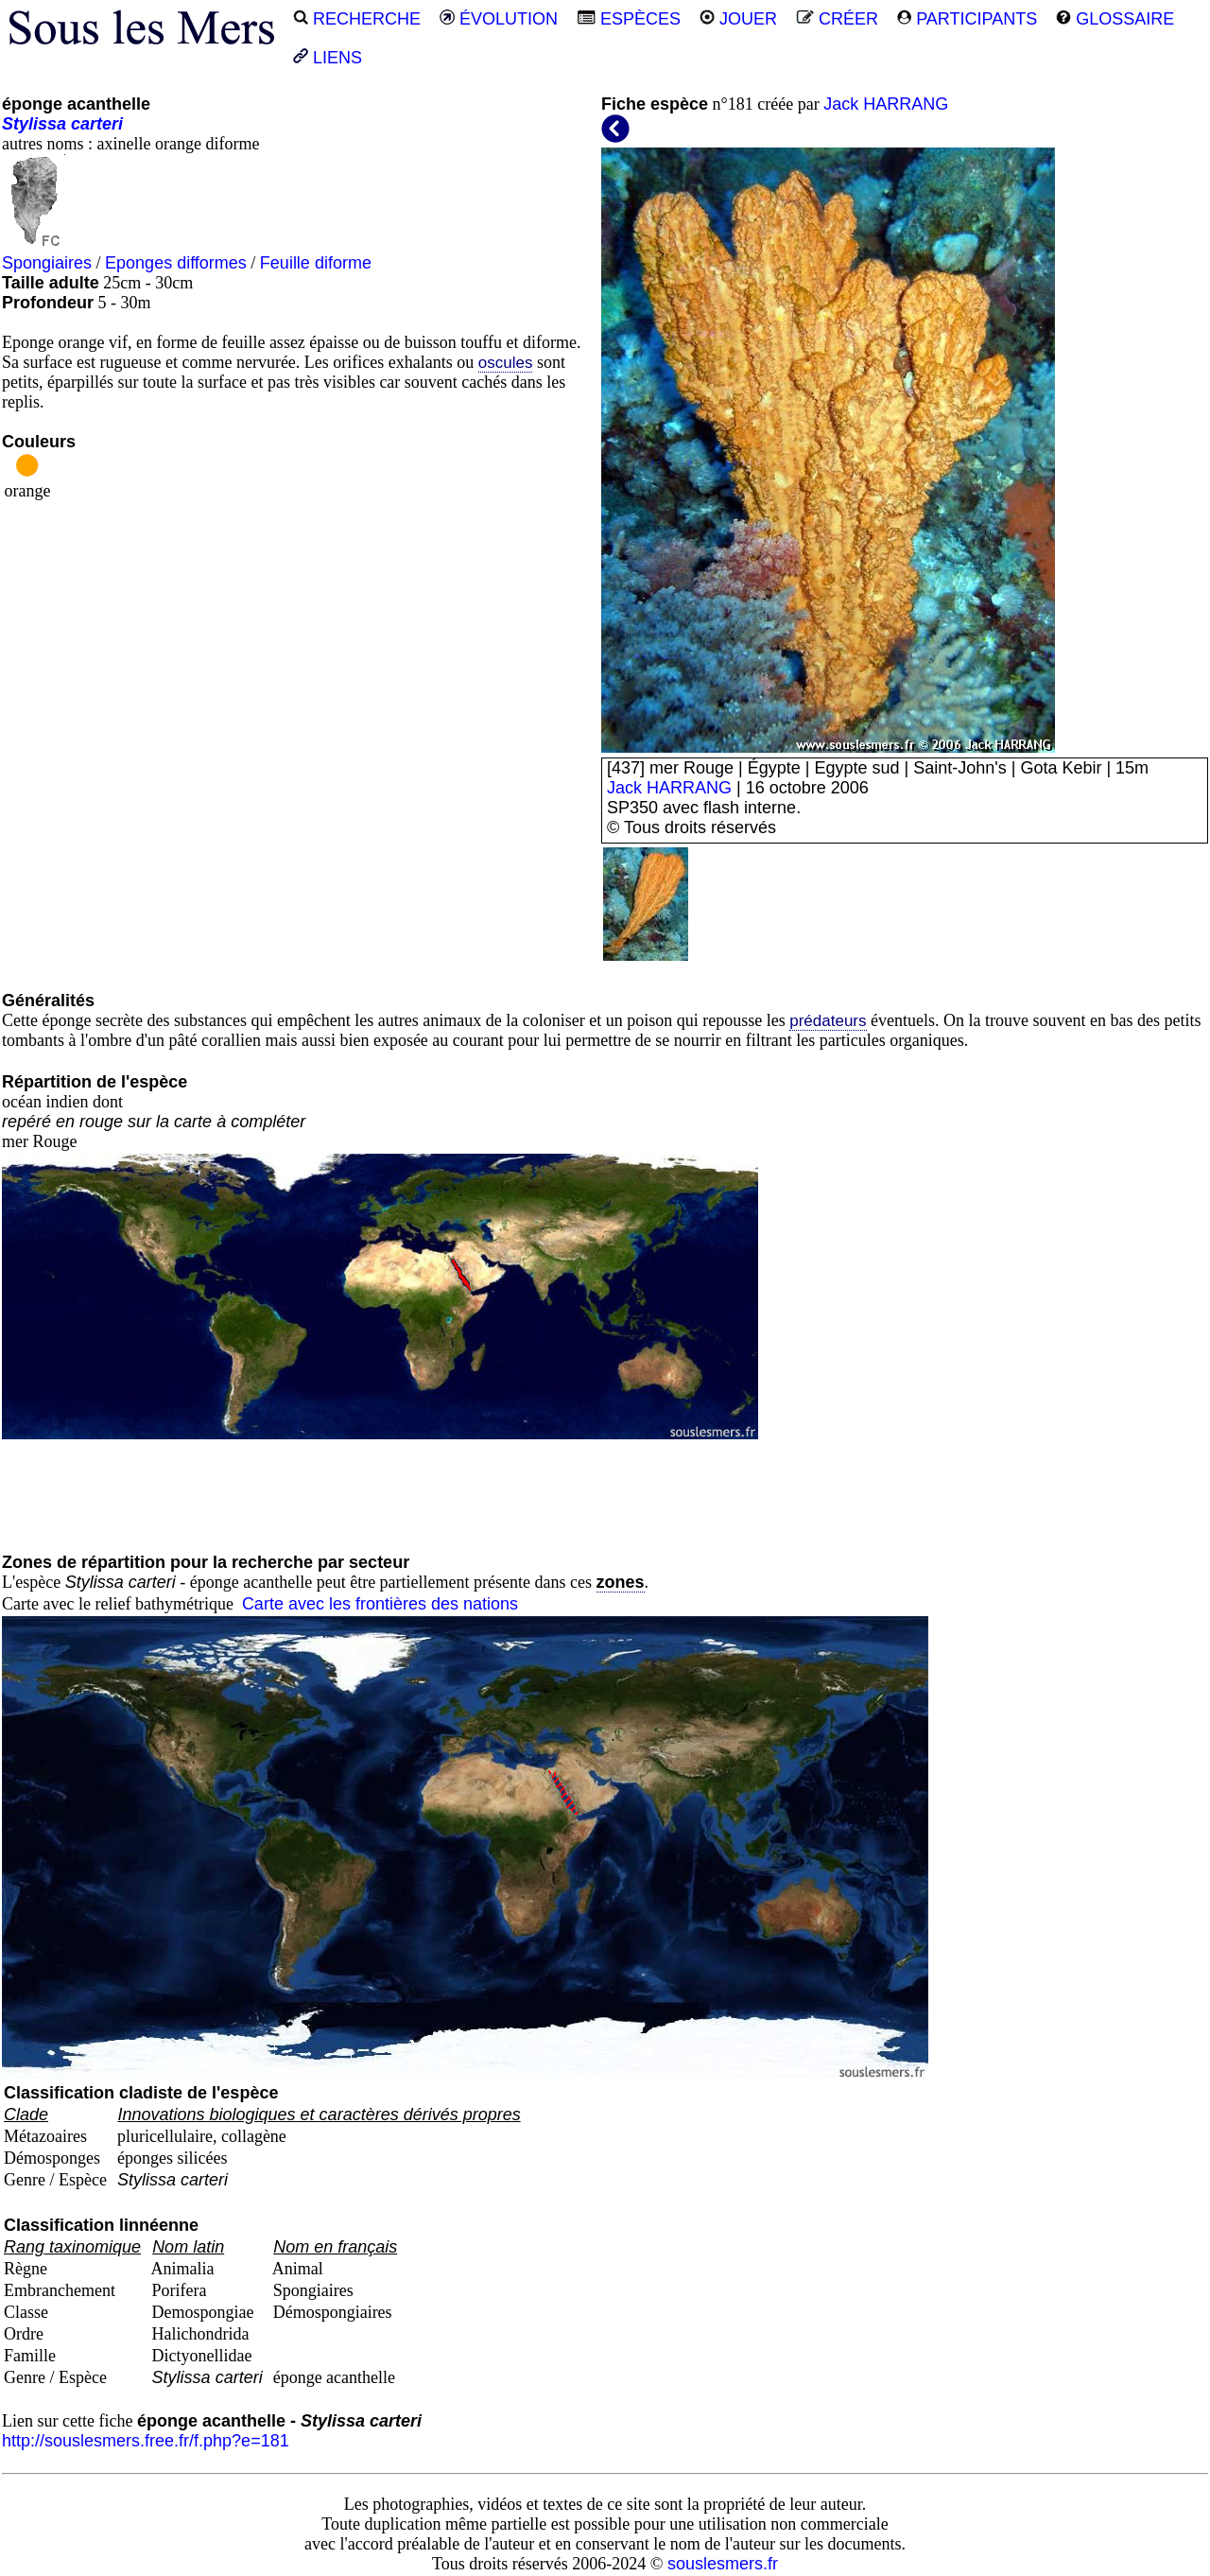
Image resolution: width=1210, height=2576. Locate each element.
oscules (505, 363)
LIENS (327, 57)
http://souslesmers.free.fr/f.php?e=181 (145, 2440)
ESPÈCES (629, 18)
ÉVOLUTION (499, 18)
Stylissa (34, 123)
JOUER (738, 18)
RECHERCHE (357, 18)
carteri (97, 123)
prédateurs (827, 1021)
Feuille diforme (316, 262)
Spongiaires (47, 262)
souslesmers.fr (722, 2563)
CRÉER (837, 18)
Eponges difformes (176, 262)
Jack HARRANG (885, 104)
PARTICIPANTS (967, 18)
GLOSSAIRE (1115, 18)
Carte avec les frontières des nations (380, 1603)
